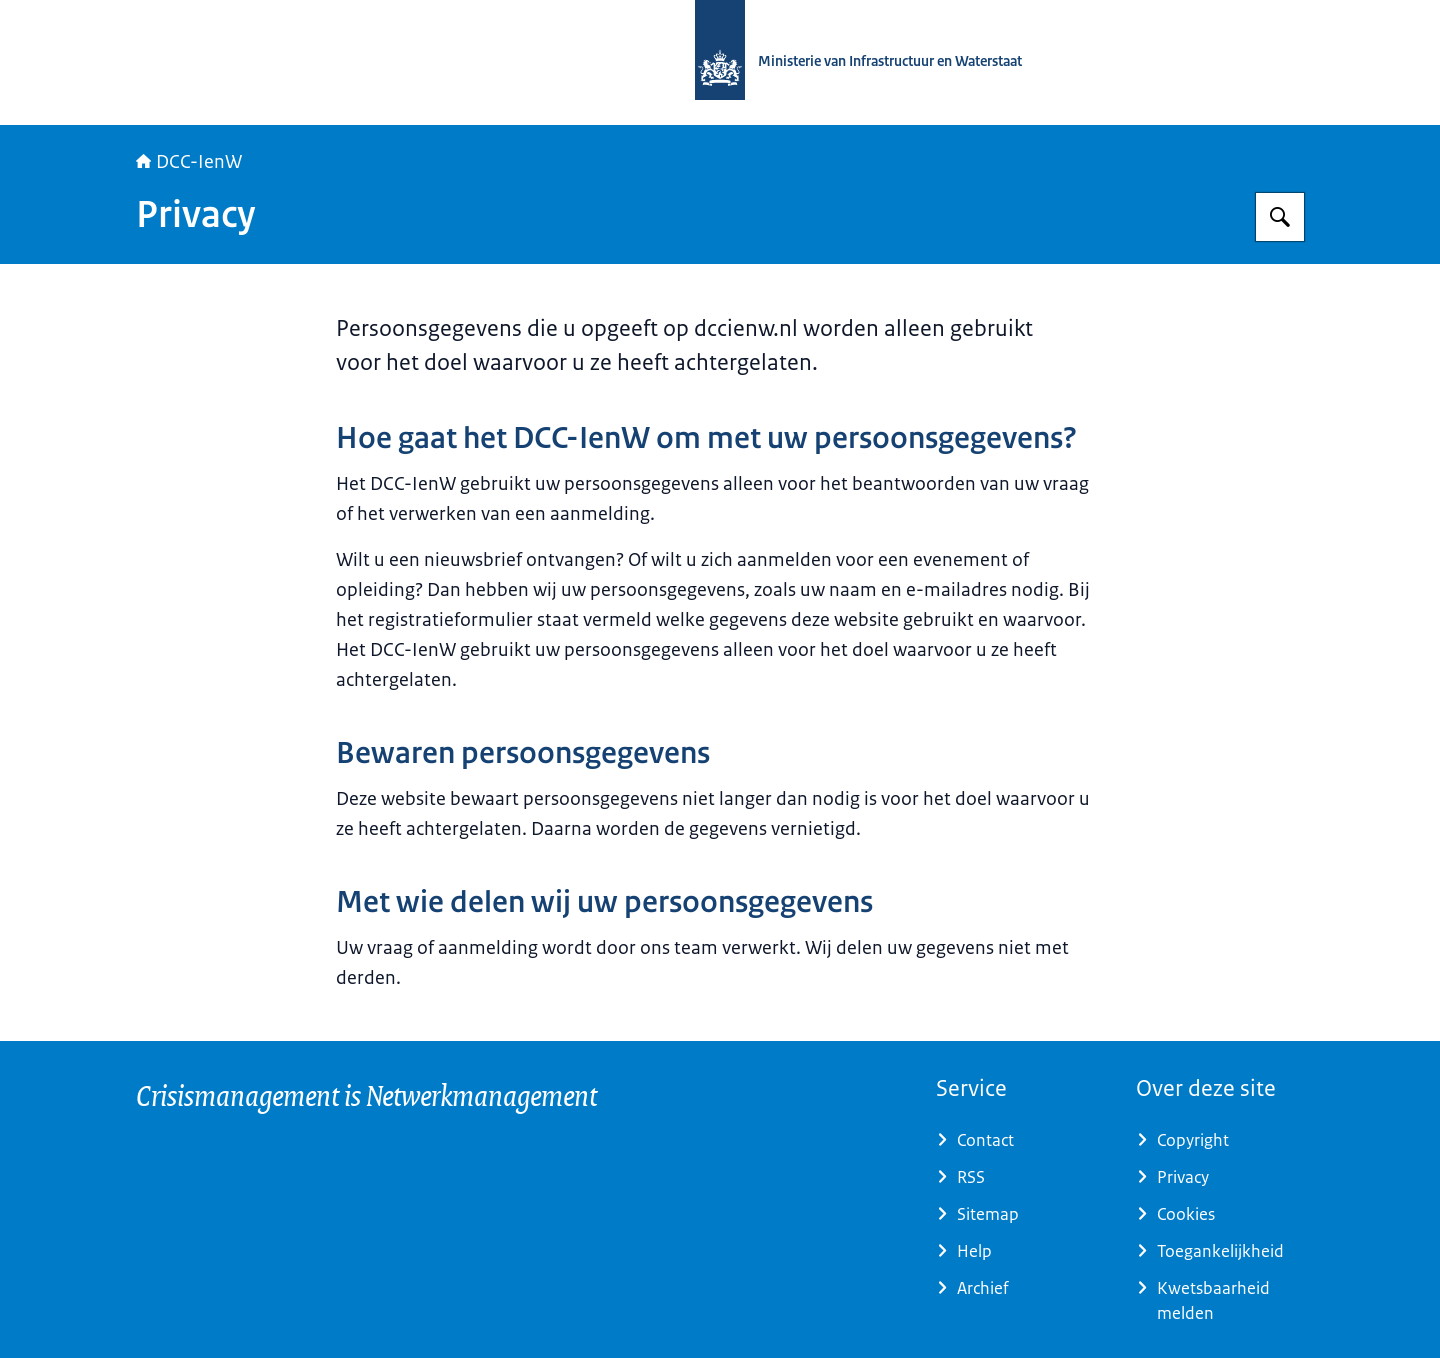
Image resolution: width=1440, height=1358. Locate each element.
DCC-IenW (189, 162)
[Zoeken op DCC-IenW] (1280, 217)
